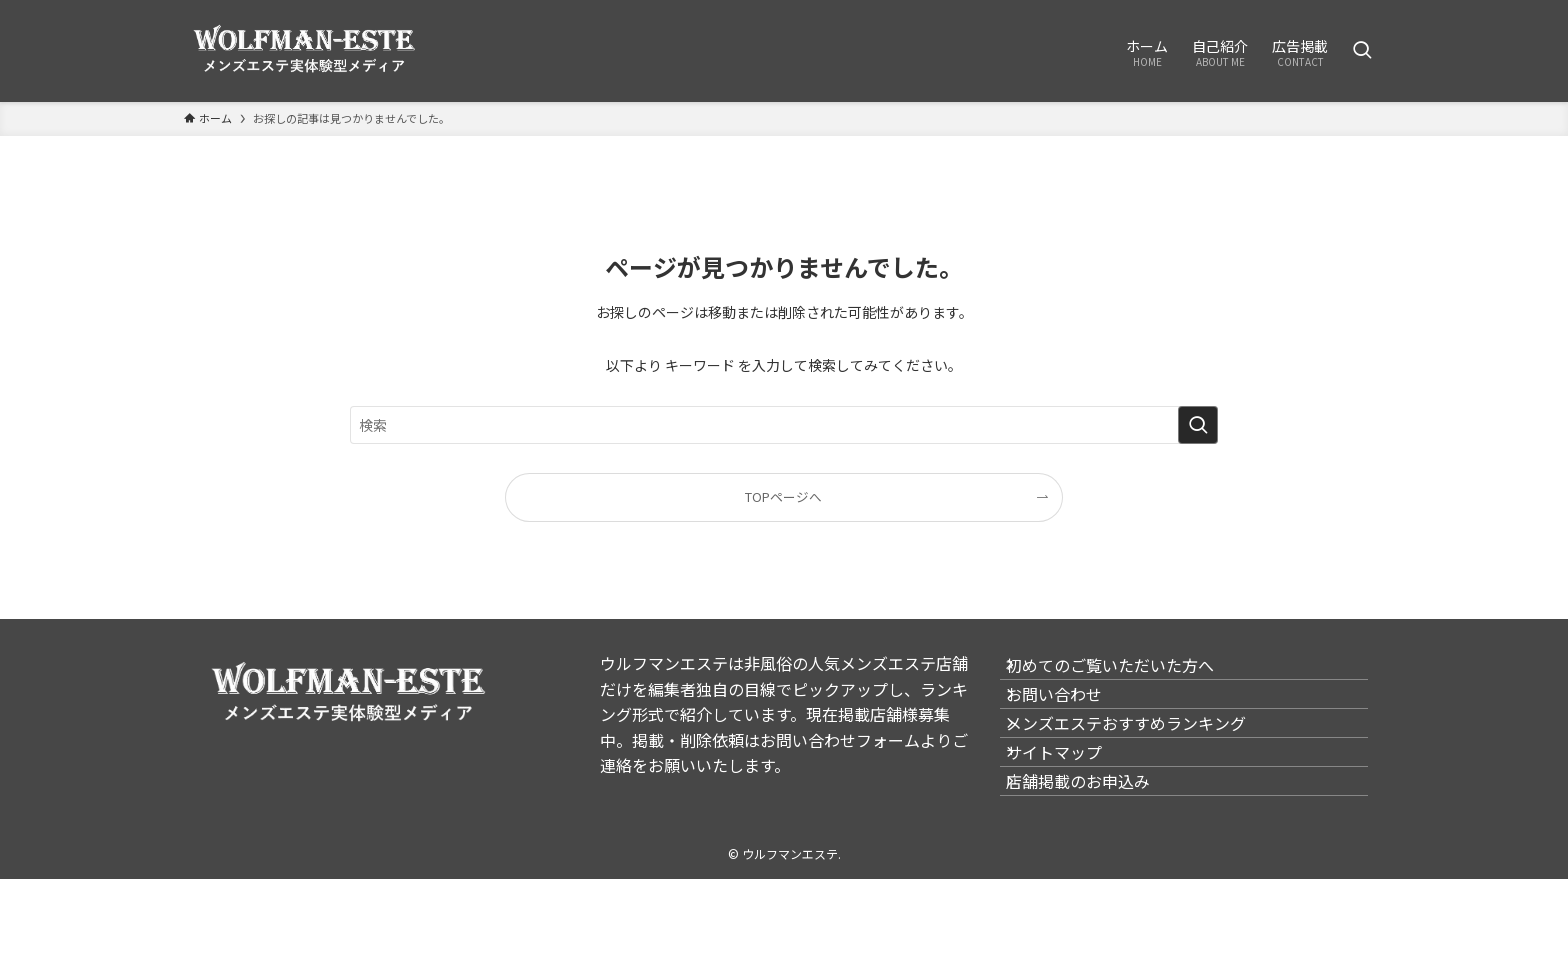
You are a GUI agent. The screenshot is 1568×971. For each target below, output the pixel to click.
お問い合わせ (1072, 721)
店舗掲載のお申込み (1096, 864)
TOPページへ (783, 496)
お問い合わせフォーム (840, 740)
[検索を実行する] (1198, 425)
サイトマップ (1072, 816)
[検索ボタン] (1362, 51)
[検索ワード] (784, 425)
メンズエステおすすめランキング (1144, 769)
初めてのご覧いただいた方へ (1128, 674)
